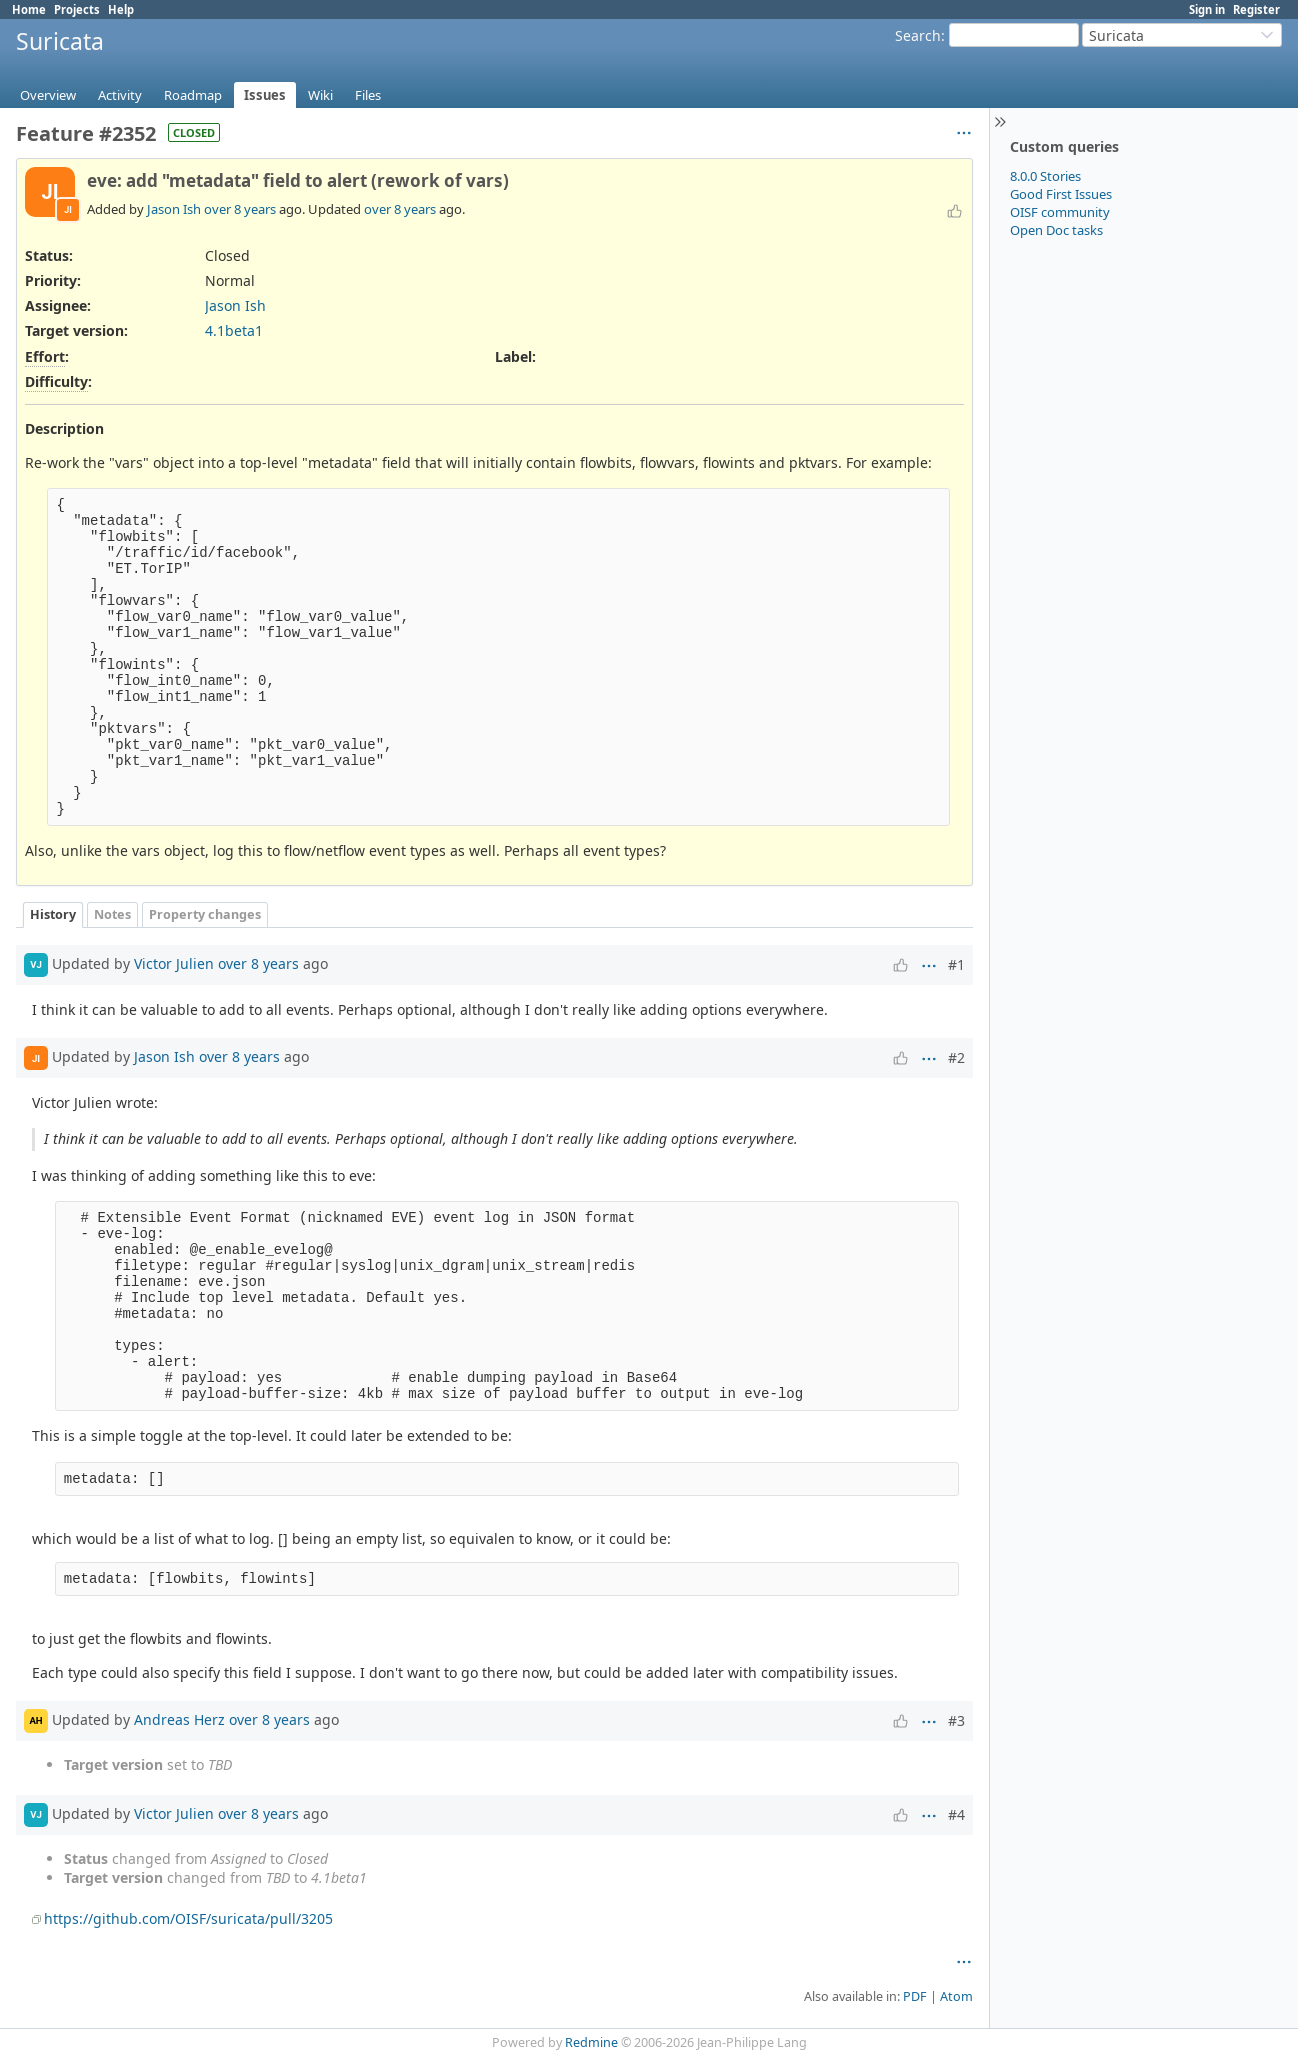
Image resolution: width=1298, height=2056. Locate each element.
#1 (956, 964)
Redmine (591, 2042)
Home (29, 9)
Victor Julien (174, 963)
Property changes (205, 914)
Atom (956, 1996)
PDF (915, 1996)
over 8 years (240, 209)
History (53, 914)
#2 (956, 1057)
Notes (112, 914)
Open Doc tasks (1056, 230)
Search (918, 35)
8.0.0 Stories (1045, 176)
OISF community (1060, 212)
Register (1256, 9)
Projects (77, 9)
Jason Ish (174, 209)
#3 (956, 1720)
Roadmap (193, 95)
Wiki (320, 95)
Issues (265, 95)
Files (368, 95)
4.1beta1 (234, 330)
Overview (48, 95)
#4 (956, 1814)
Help (121, 9)
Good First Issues (1061, 194)
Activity (120, 95)
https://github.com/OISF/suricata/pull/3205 (188, 1918)
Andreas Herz (179, 1719)
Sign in (1207, 9)
